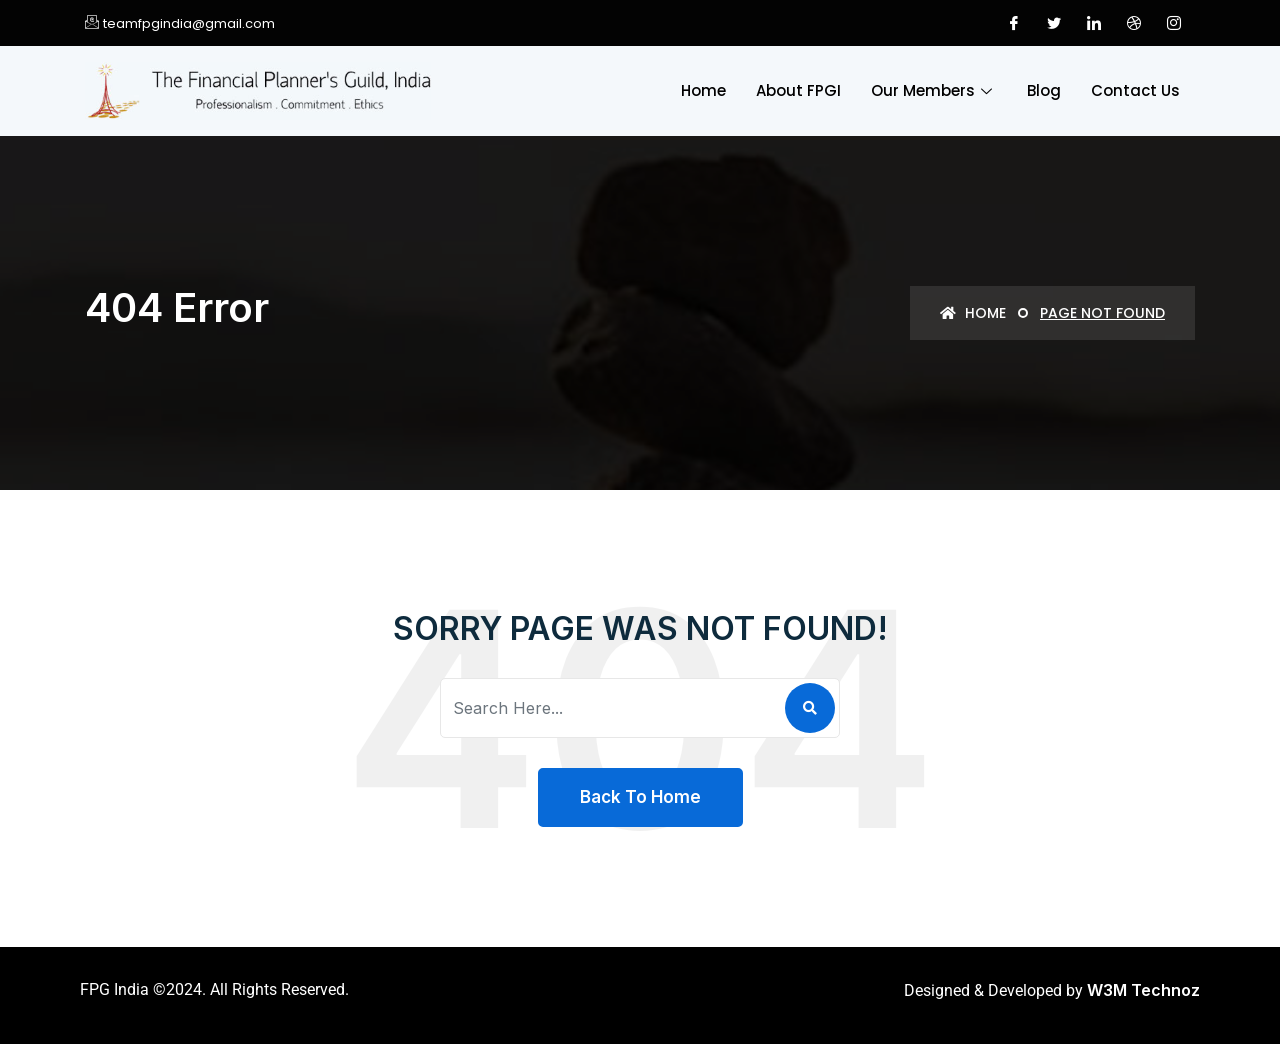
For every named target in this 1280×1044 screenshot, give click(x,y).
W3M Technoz (1143, 990)
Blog (1044, 90)
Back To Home (640, 797)
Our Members (934, 90)
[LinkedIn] (1094, 23)
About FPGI (798, 90)
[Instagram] (1174, 23)
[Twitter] (1054, 23)
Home (703, 90)
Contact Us (1135, 90)
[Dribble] (1134, 23)
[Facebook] (1014, 23)
